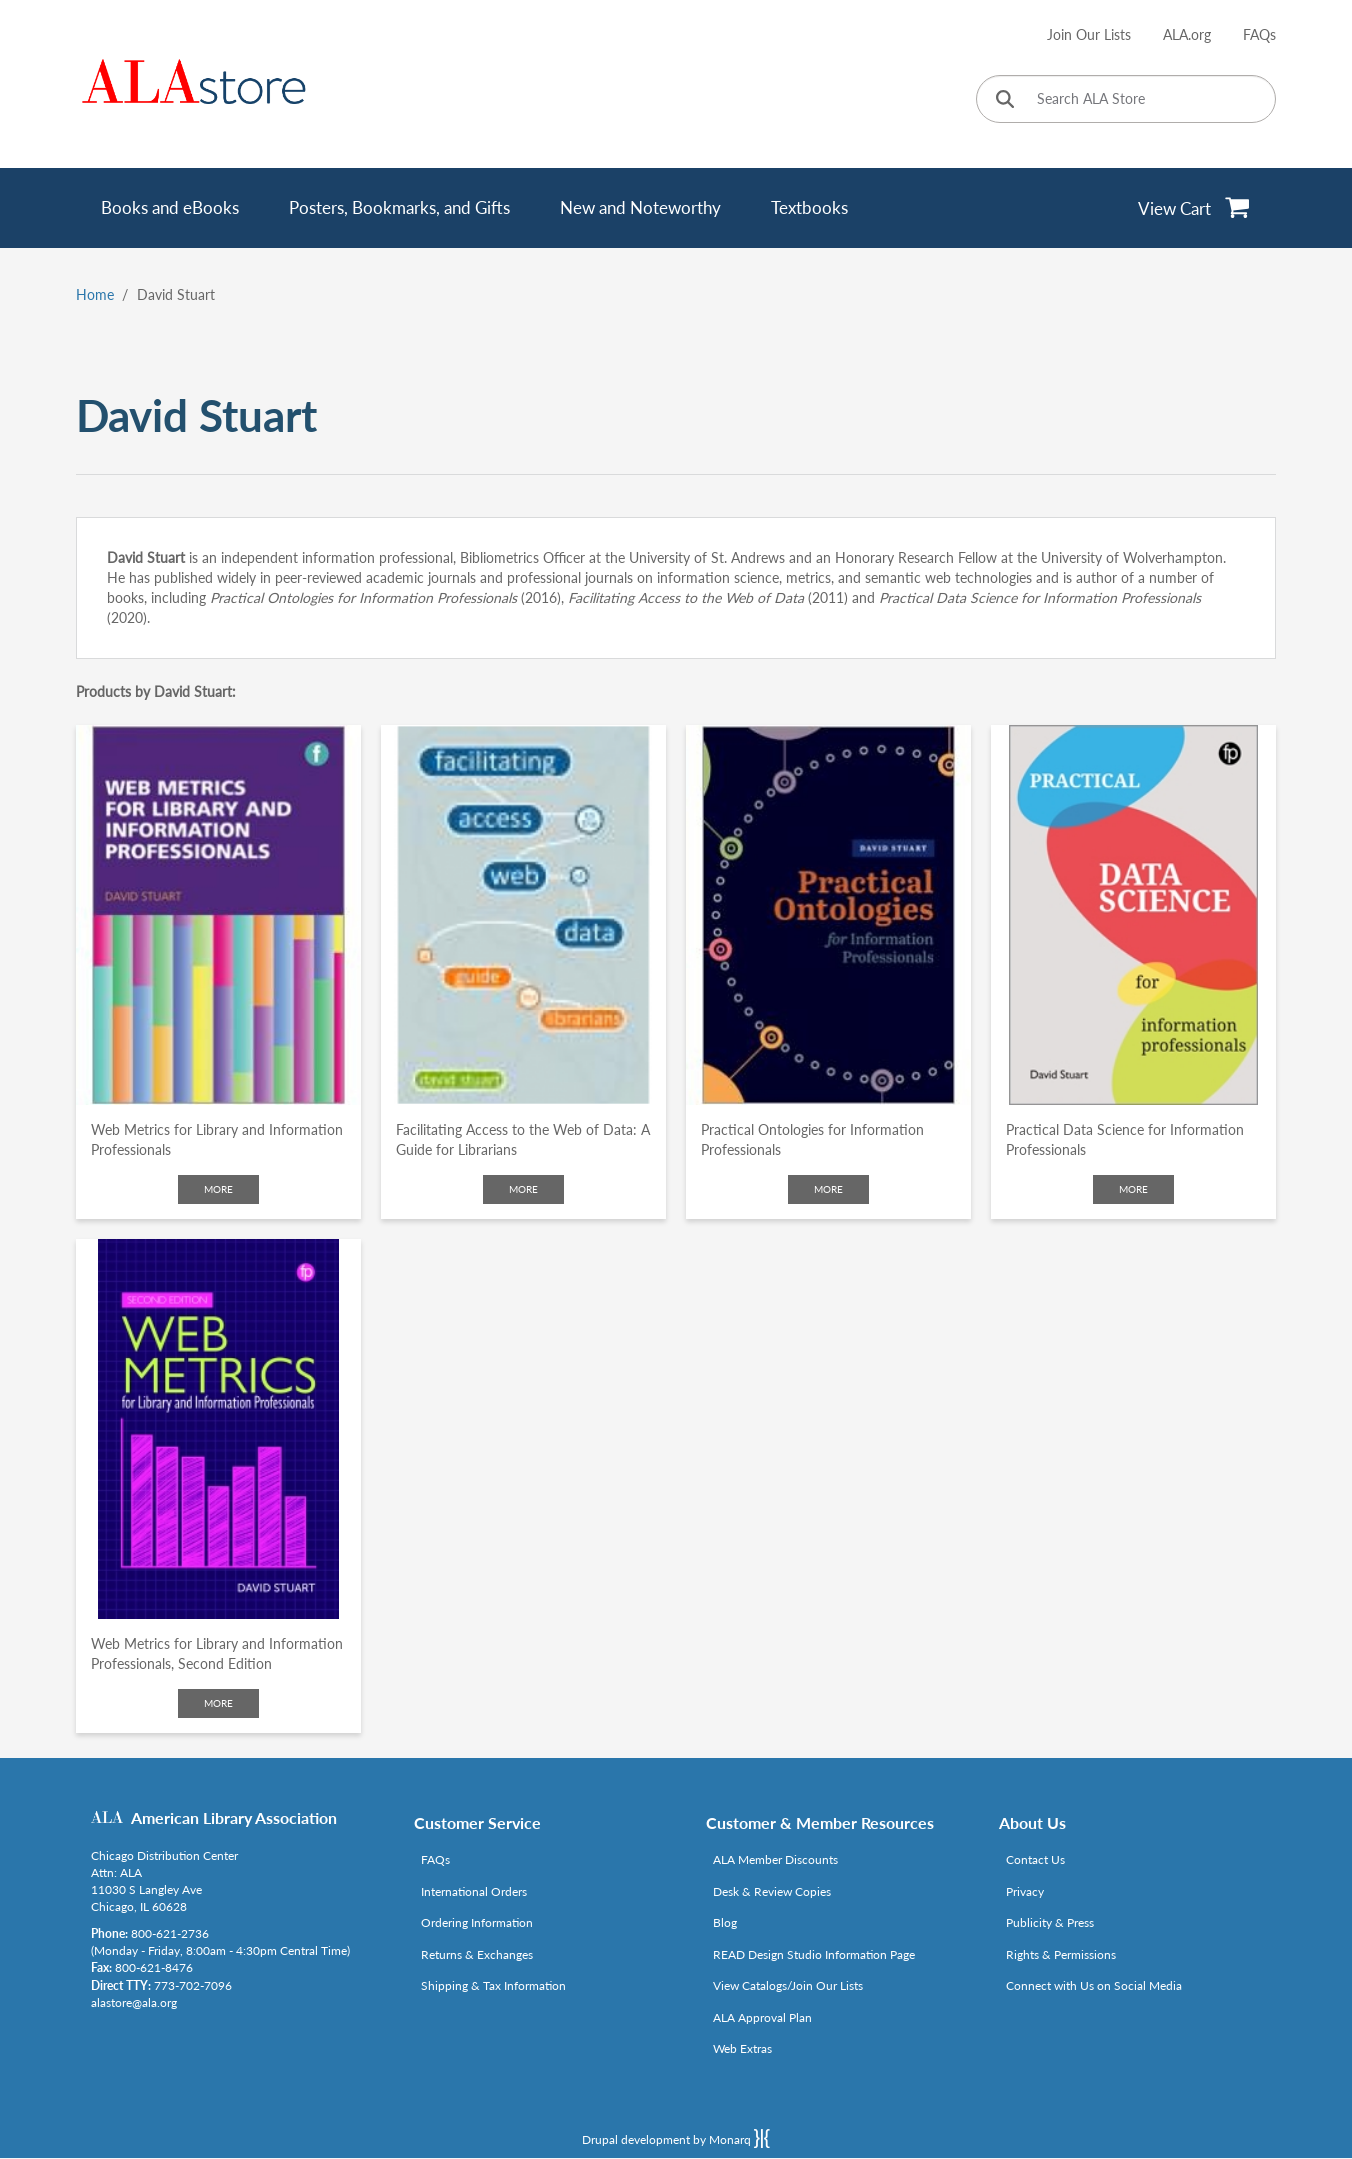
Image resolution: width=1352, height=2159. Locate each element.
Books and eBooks (170, 207)
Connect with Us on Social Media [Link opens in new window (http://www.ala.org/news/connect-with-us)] (1094, 1985)
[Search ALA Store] (1126, 99)
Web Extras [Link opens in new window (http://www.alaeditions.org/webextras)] (742, 2048)
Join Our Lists (1089, 34)
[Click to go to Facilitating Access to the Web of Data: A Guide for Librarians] (523, 915)
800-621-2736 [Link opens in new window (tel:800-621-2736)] (170, 1933)
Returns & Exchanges (477, 1954)
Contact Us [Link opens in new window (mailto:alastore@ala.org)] (1035, 1859)
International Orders (474, 1891)
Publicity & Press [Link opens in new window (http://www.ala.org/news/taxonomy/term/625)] (1050, 1922)
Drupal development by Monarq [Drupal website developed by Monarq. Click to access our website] (676, 2138)
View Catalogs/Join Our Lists (788, 1985)
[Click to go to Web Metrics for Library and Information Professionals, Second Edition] (218, 1429)
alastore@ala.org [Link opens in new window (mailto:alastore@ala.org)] (134, 2002)
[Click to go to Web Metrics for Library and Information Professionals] (218, 915)
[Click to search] (1005, 100)
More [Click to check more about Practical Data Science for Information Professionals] (1133, 1189)
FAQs (1259, 34)
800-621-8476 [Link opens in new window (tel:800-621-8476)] (154, 1967)
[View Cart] (1194, 208)
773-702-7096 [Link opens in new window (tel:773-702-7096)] (193, 1985)
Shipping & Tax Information (493, 1985)
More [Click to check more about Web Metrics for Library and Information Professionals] (218, 1189)
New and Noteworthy (640, 207)
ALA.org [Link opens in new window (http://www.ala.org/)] (1187, 34)
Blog (725, 1922)
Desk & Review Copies (772, 1891)
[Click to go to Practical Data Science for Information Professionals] (1133, 915)
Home (95, 294)
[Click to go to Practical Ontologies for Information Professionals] (828, 915)
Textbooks (809, 207)
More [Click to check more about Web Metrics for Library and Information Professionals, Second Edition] (218, 1703)
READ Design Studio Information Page (814, 1954)
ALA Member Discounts (775, 1859)
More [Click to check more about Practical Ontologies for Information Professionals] (828, 1189)
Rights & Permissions (1061, 1954)
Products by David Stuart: (156, 691)
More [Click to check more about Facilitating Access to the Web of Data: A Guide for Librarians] (523, 1189)
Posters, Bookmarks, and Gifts (399, 207)
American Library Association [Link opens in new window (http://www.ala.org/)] (234, 1817)
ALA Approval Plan (762, 2017)
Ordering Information (477, 1922)
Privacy (1025, 1891)
